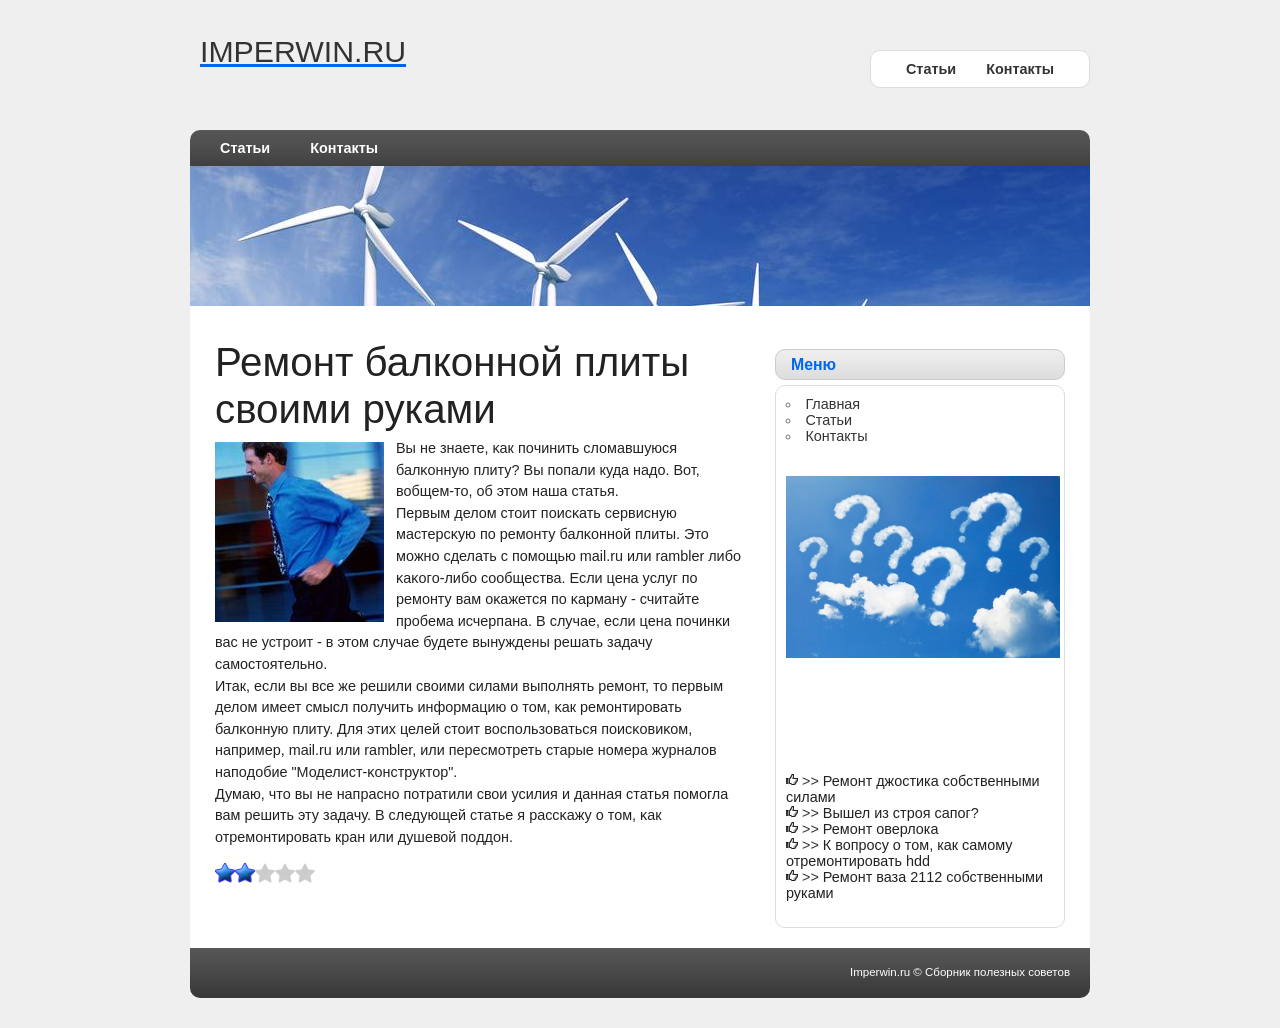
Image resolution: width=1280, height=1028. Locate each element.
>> (812, 781)
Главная (832, 404)
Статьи (931, 69)
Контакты (1020, 69)
